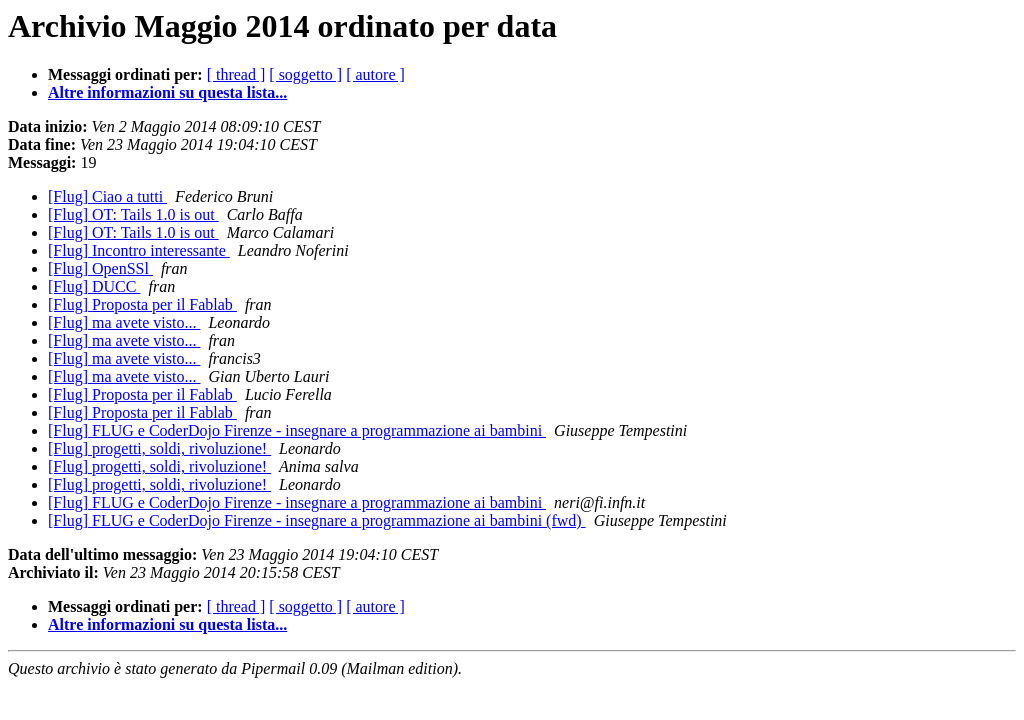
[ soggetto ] (305, 74)
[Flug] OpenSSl (100, 268)
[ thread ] (236, 74)
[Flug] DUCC (94, 286)
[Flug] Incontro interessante (139, 250)
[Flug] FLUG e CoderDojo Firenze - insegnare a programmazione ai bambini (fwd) (317, 520)
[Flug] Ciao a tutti (107, 196)
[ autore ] (375, 74)
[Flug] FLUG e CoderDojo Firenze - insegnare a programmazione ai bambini (297, 430)
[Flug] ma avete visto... (124, 322)
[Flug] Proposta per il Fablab (142, 304)
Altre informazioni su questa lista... (167, 92)
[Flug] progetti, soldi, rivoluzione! (159, 448)
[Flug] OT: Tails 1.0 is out (133, 214)
